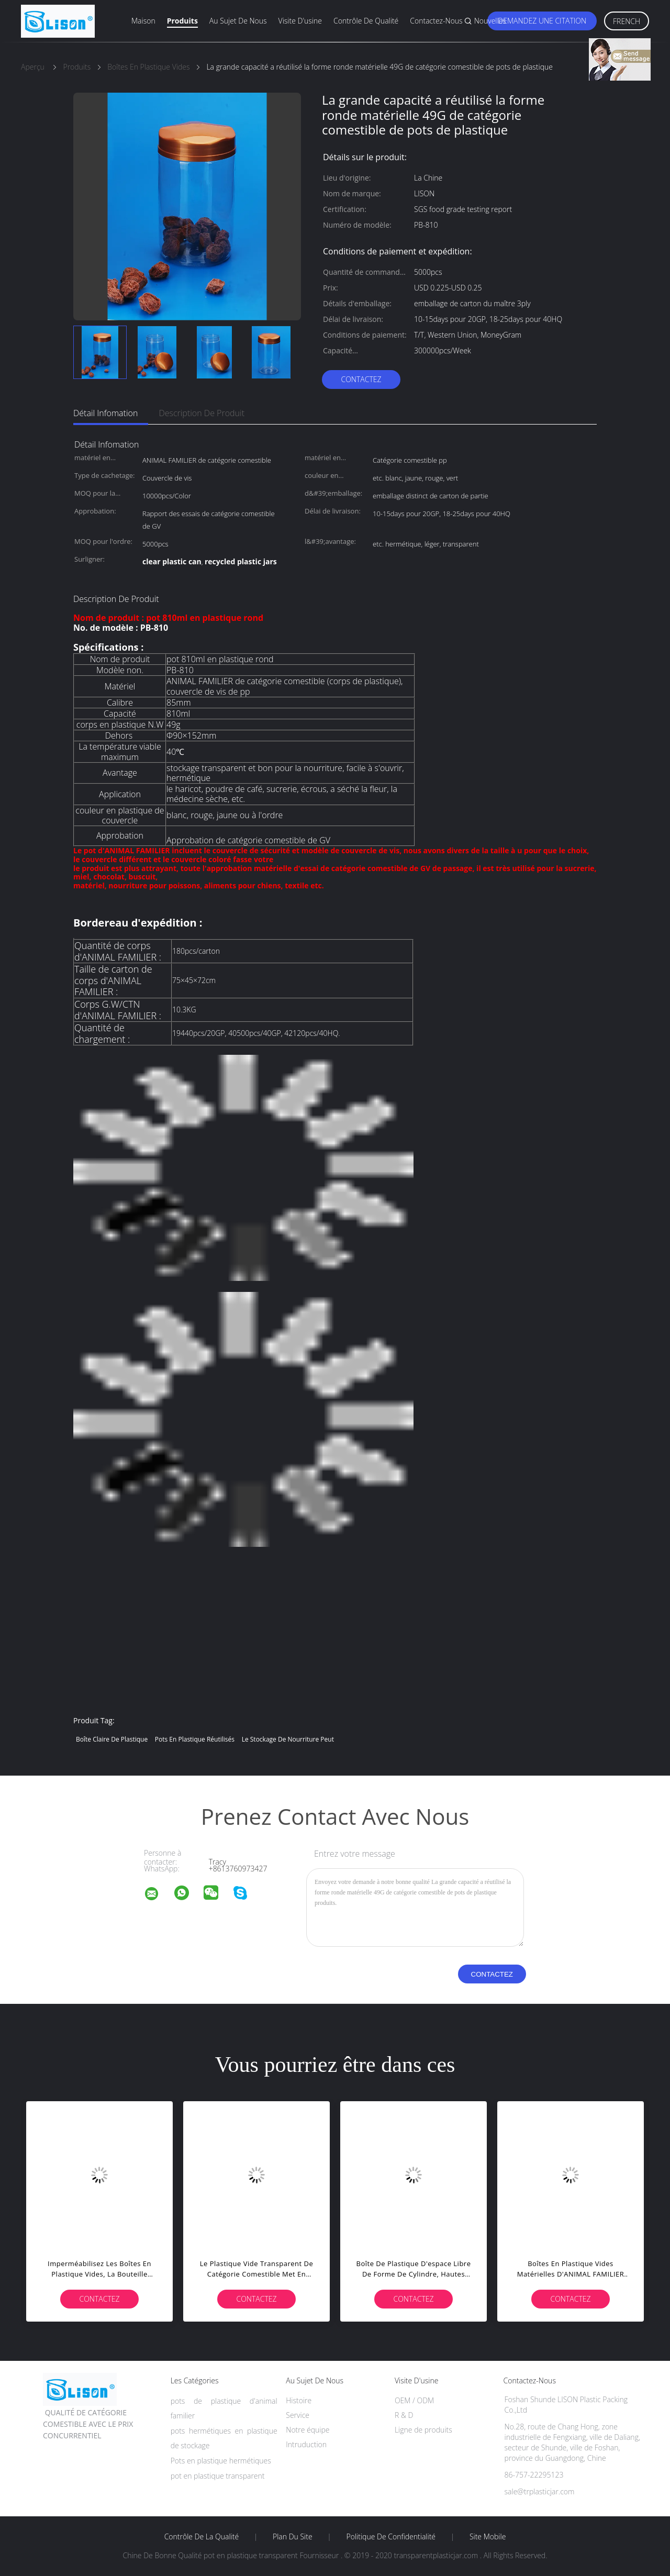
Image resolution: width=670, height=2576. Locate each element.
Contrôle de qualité (365, 21)
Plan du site (292, 2536)
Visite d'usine (300, 21)
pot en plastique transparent (218, 2476)
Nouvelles (490, 21)
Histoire (298, 2400)
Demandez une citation (542, 21)
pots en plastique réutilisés (194, 1739)
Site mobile (488, 2536)
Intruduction (306, 2444)
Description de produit (201, 413)
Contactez (361, 379)
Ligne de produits (423, 2430)
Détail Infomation (105, 413)
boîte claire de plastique (112, 1739)
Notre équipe (307, 2430)
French (626, 21)
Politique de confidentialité (391, 2536)
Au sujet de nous (238, 21)
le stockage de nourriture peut (288, 1739)
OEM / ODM (414, 2400)
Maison (143, 21)
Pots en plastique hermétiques (221, 2461)
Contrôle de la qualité (201, 2536)
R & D (404, 2415)
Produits (182, 21)
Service (297, 2415)
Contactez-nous (436, 21)
